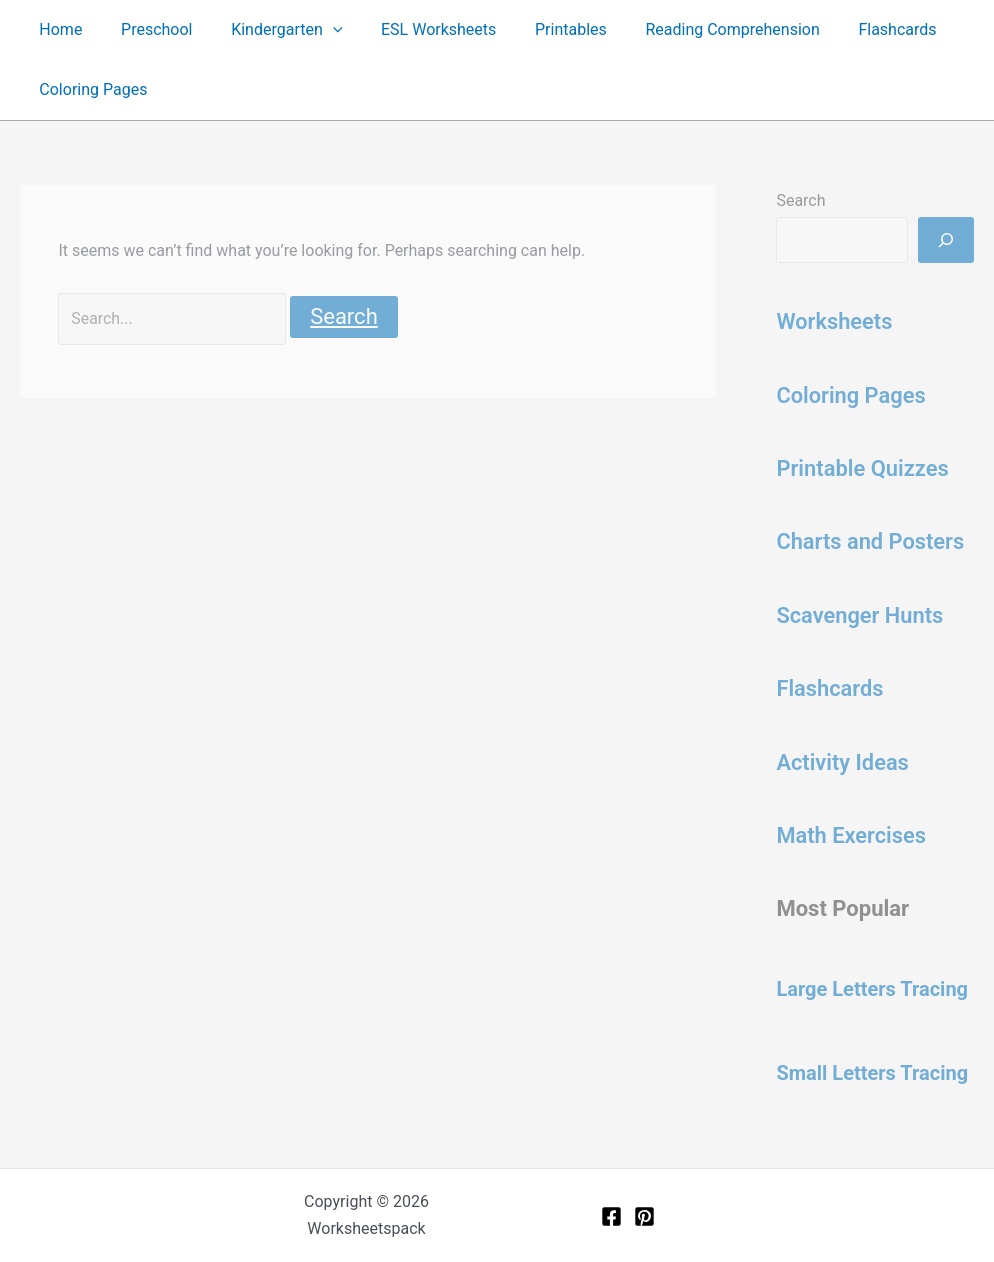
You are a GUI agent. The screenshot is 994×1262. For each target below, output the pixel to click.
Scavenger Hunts (860, 615)
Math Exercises (851, 835)
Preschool (146, 29)
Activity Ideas (842, 762)
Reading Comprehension (696, 29)
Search (800, 200)
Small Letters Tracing (872, 1073)
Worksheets (834, 321)
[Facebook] (611, 1216)
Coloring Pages (90, 89)
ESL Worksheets (415, 29)
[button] (316, 30)
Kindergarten (270, 30)
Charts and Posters (870, 541)
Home (57, 29)
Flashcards (854, 29)
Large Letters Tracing (872, 989)
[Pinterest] (644, 1216)
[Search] (946, 240)
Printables (541, 29)
